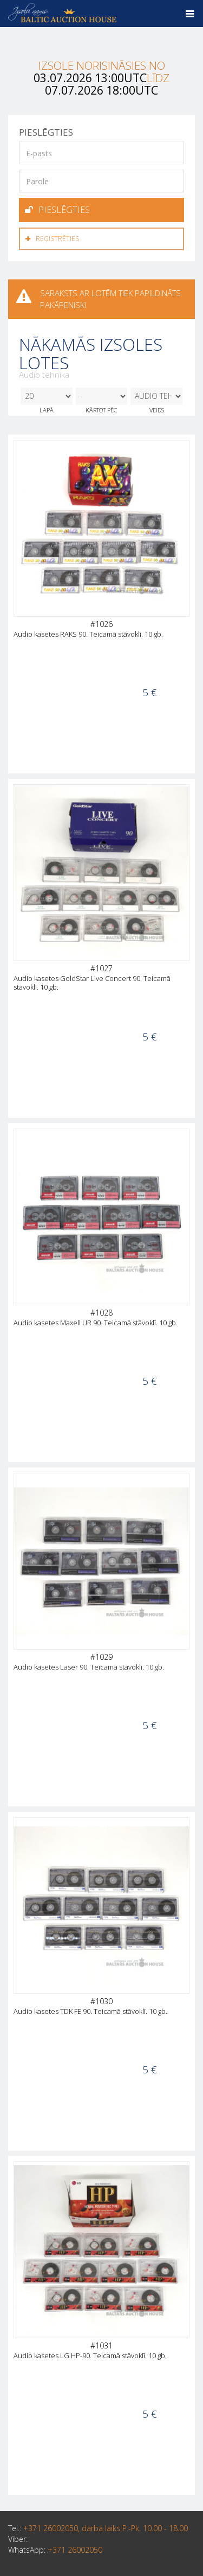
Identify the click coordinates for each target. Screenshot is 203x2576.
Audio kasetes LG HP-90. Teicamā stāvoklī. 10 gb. (90, 2355)
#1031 (101, 2345)
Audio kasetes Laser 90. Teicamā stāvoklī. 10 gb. (89, 1667)
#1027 (101, 968)
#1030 (101, 2001)
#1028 (101, 1312)
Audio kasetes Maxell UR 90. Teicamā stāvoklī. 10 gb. (96, 1322)
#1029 (101, 1657)
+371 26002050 (75, 2550)
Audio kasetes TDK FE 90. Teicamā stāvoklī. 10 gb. (90, 2011)
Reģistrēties (52, 238)
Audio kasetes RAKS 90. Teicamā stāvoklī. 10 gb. (88, 634)
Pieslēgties (57, 210)
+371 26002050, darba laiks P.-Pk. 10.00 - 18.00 (105, 2528)
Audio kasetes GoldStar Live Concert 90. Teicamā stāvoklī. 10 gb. (92, 982)
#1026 (101, 624)
